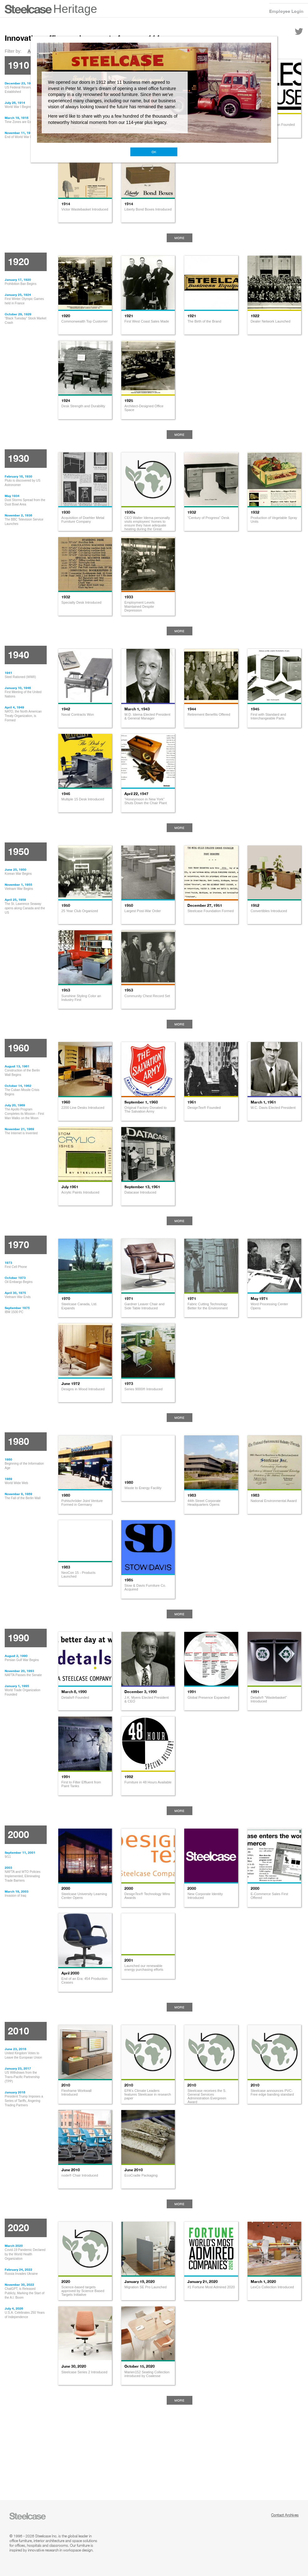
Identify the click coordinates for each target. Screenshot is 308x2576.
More (180, 238)
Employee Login (286, 11)
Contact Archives (285, 2515)
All (30, 51)
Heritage (75, 9)
